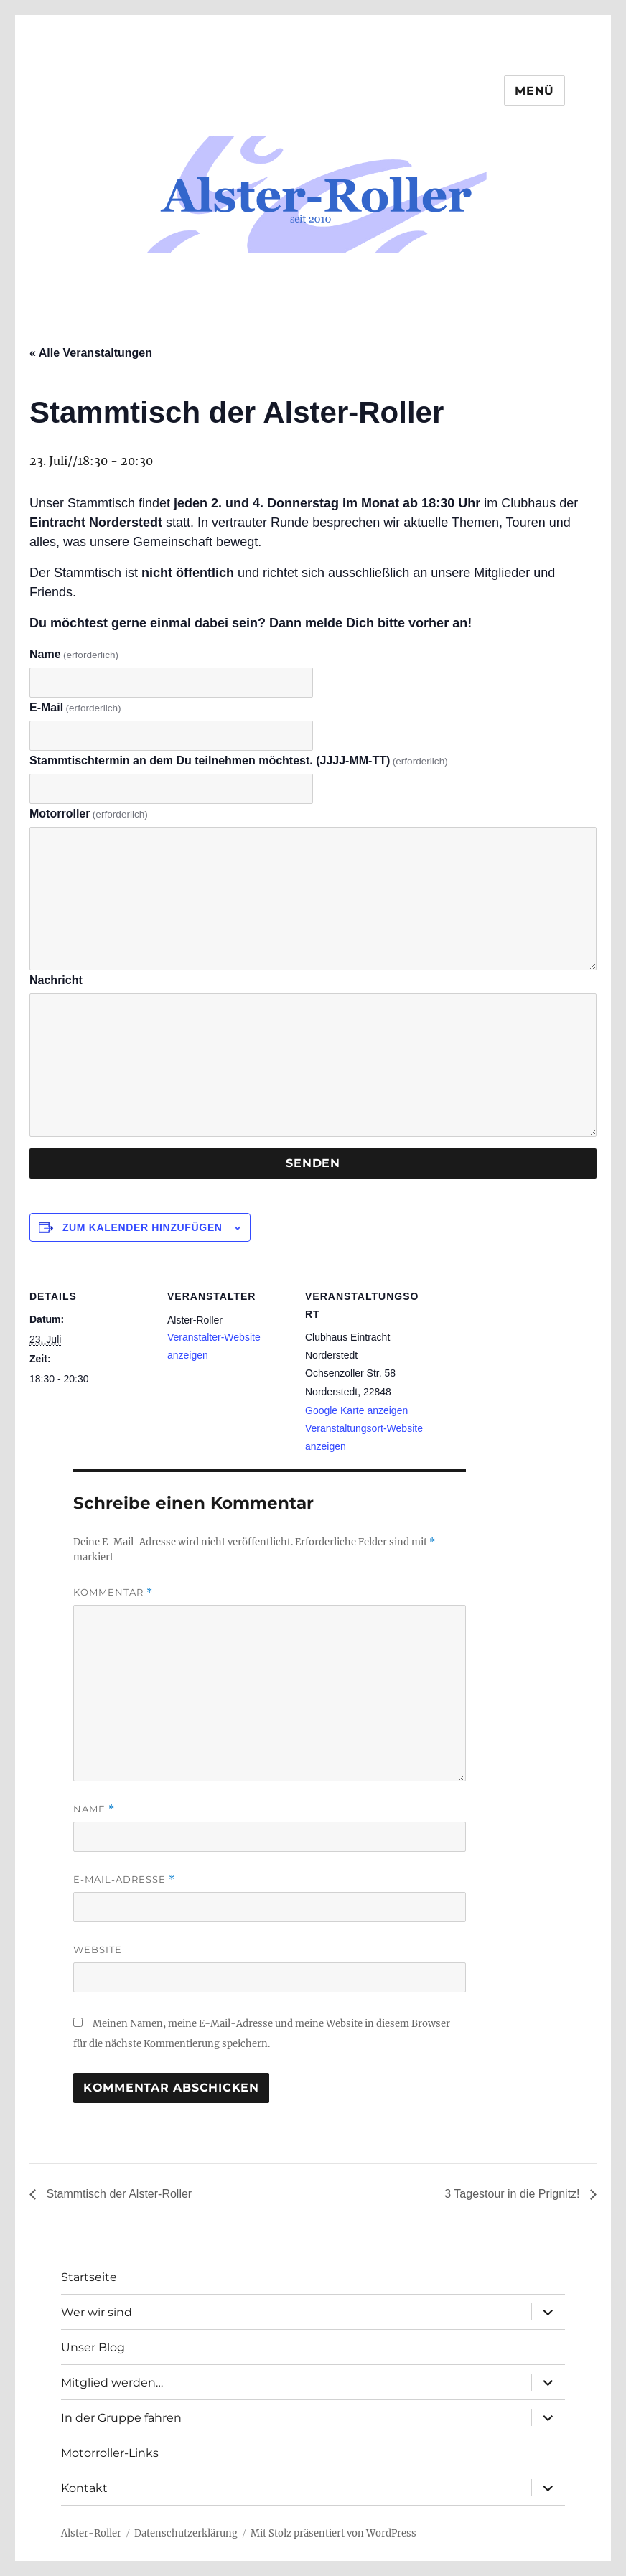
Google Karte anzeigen (356, 1410)
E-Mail (75, 707)
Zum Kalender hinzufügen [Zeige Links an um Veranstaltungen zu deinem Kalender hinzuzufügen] (142, 1227)
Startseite (89, 2277)
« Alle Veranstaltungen (90, 353)
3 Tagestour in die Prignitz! (512, 2194)
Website (97, 1949)
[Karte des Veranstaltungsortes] (518, 1363)
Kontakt (84, 2488)
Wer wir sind (96, 2312)
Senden (313, 1163)
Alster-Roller (91, 2533)
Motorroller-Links (110, 2453)
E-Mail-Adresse (124, 1879)
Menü (534, 91)
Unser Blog (93, 2347)
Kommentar (113, 1592)
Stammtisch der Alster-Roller (117, 2194)
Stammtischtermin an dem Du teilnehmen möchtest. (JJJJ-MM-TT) (238, 760)
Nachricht (56, 980)
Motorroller (88, 813)
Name (73, 654)
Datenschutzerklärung (186, 2533)
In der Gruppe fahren (121, 2418)
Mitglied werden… (112, 2382)
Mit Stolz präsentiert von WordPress (333, 2533)
